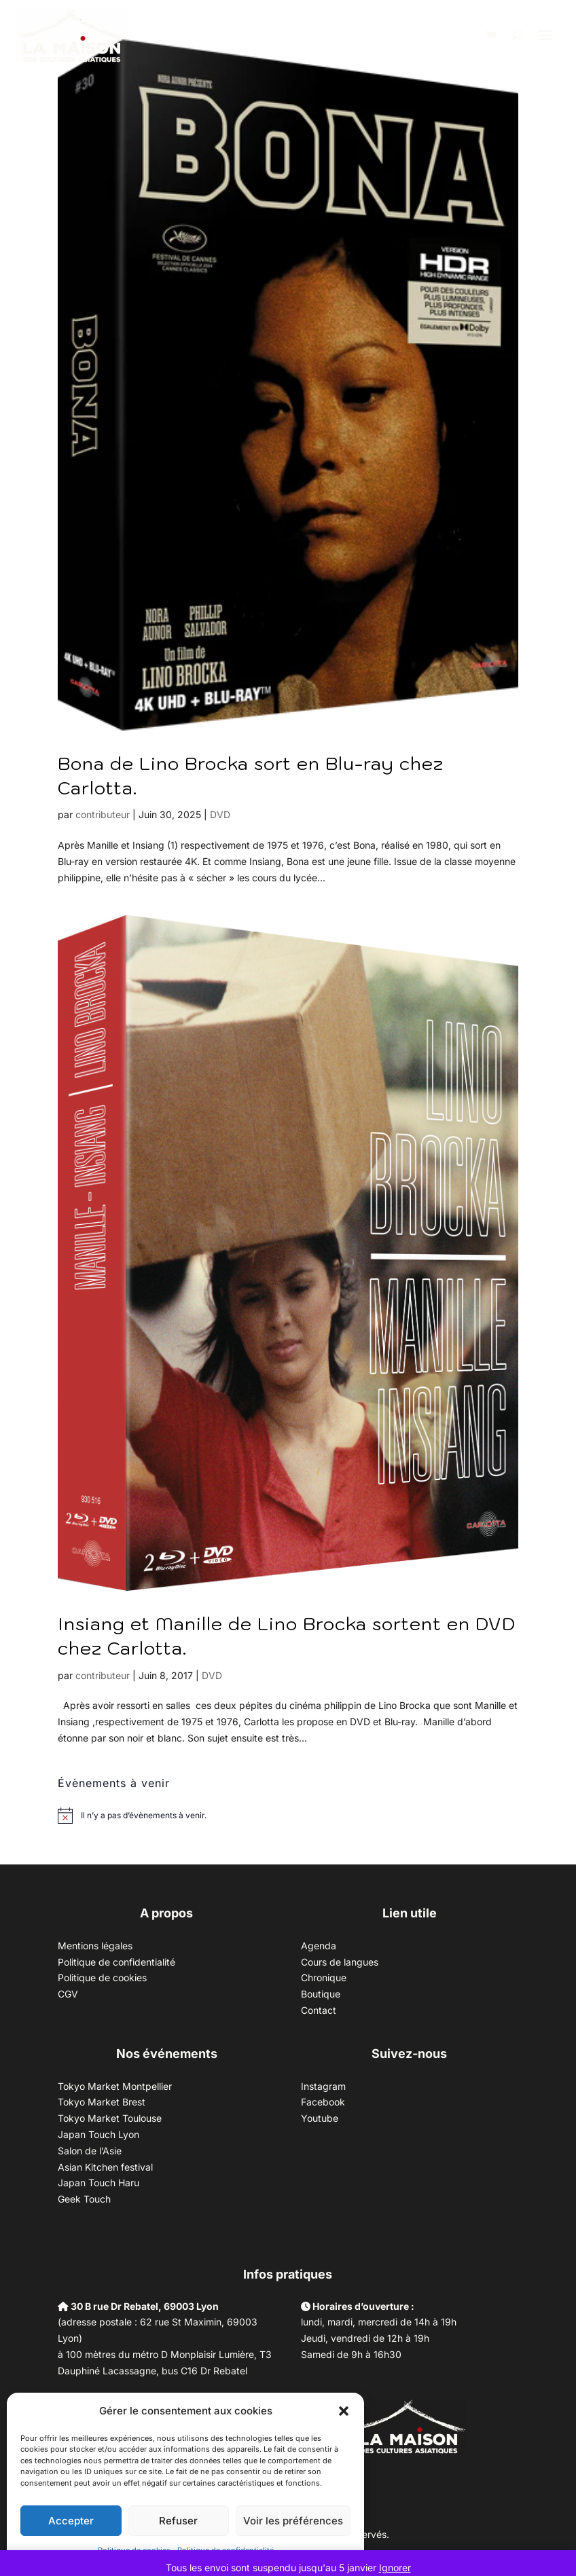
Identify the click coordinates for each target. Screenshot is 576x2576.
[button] (343, 2411)
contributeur (102, 814)
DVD (220, 814)
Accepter (71, 2520)
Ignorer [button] (395, 2567)
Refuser (178, 2520)
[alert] (143, 1816)
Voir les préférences (293, 2520)
